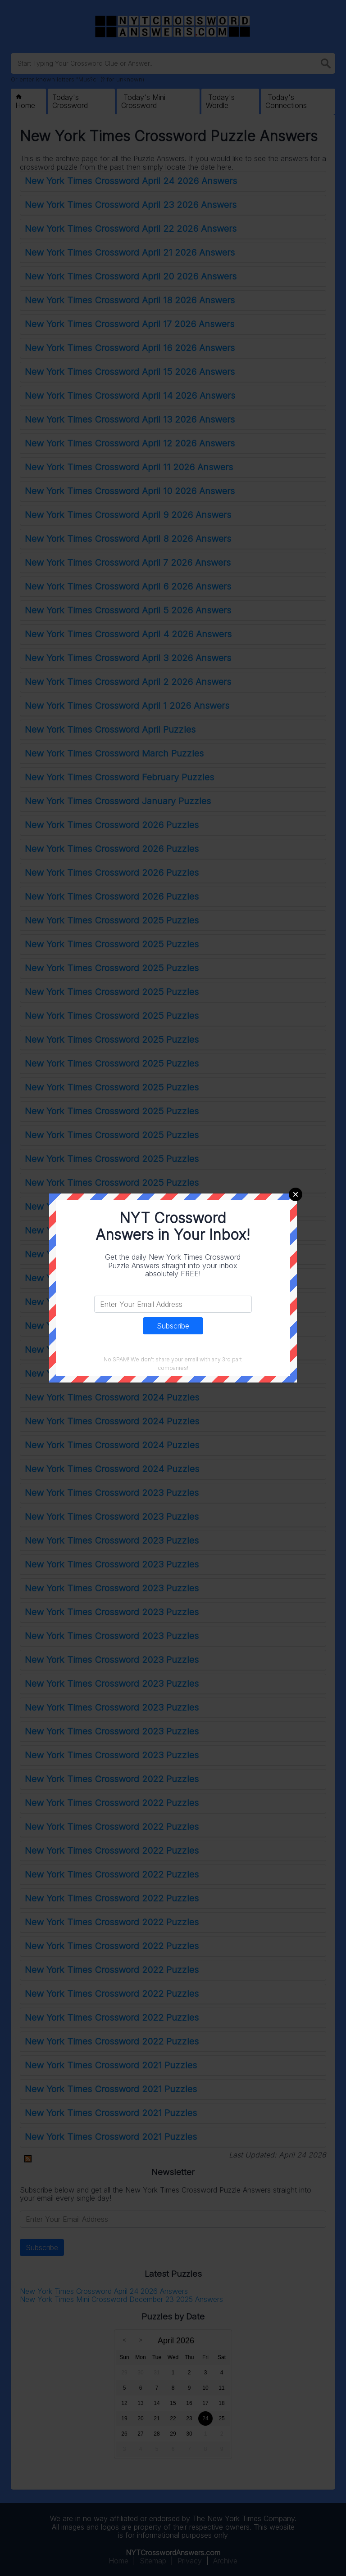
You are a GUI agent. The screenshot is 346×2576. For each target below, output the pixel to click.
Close (295, 1194)
